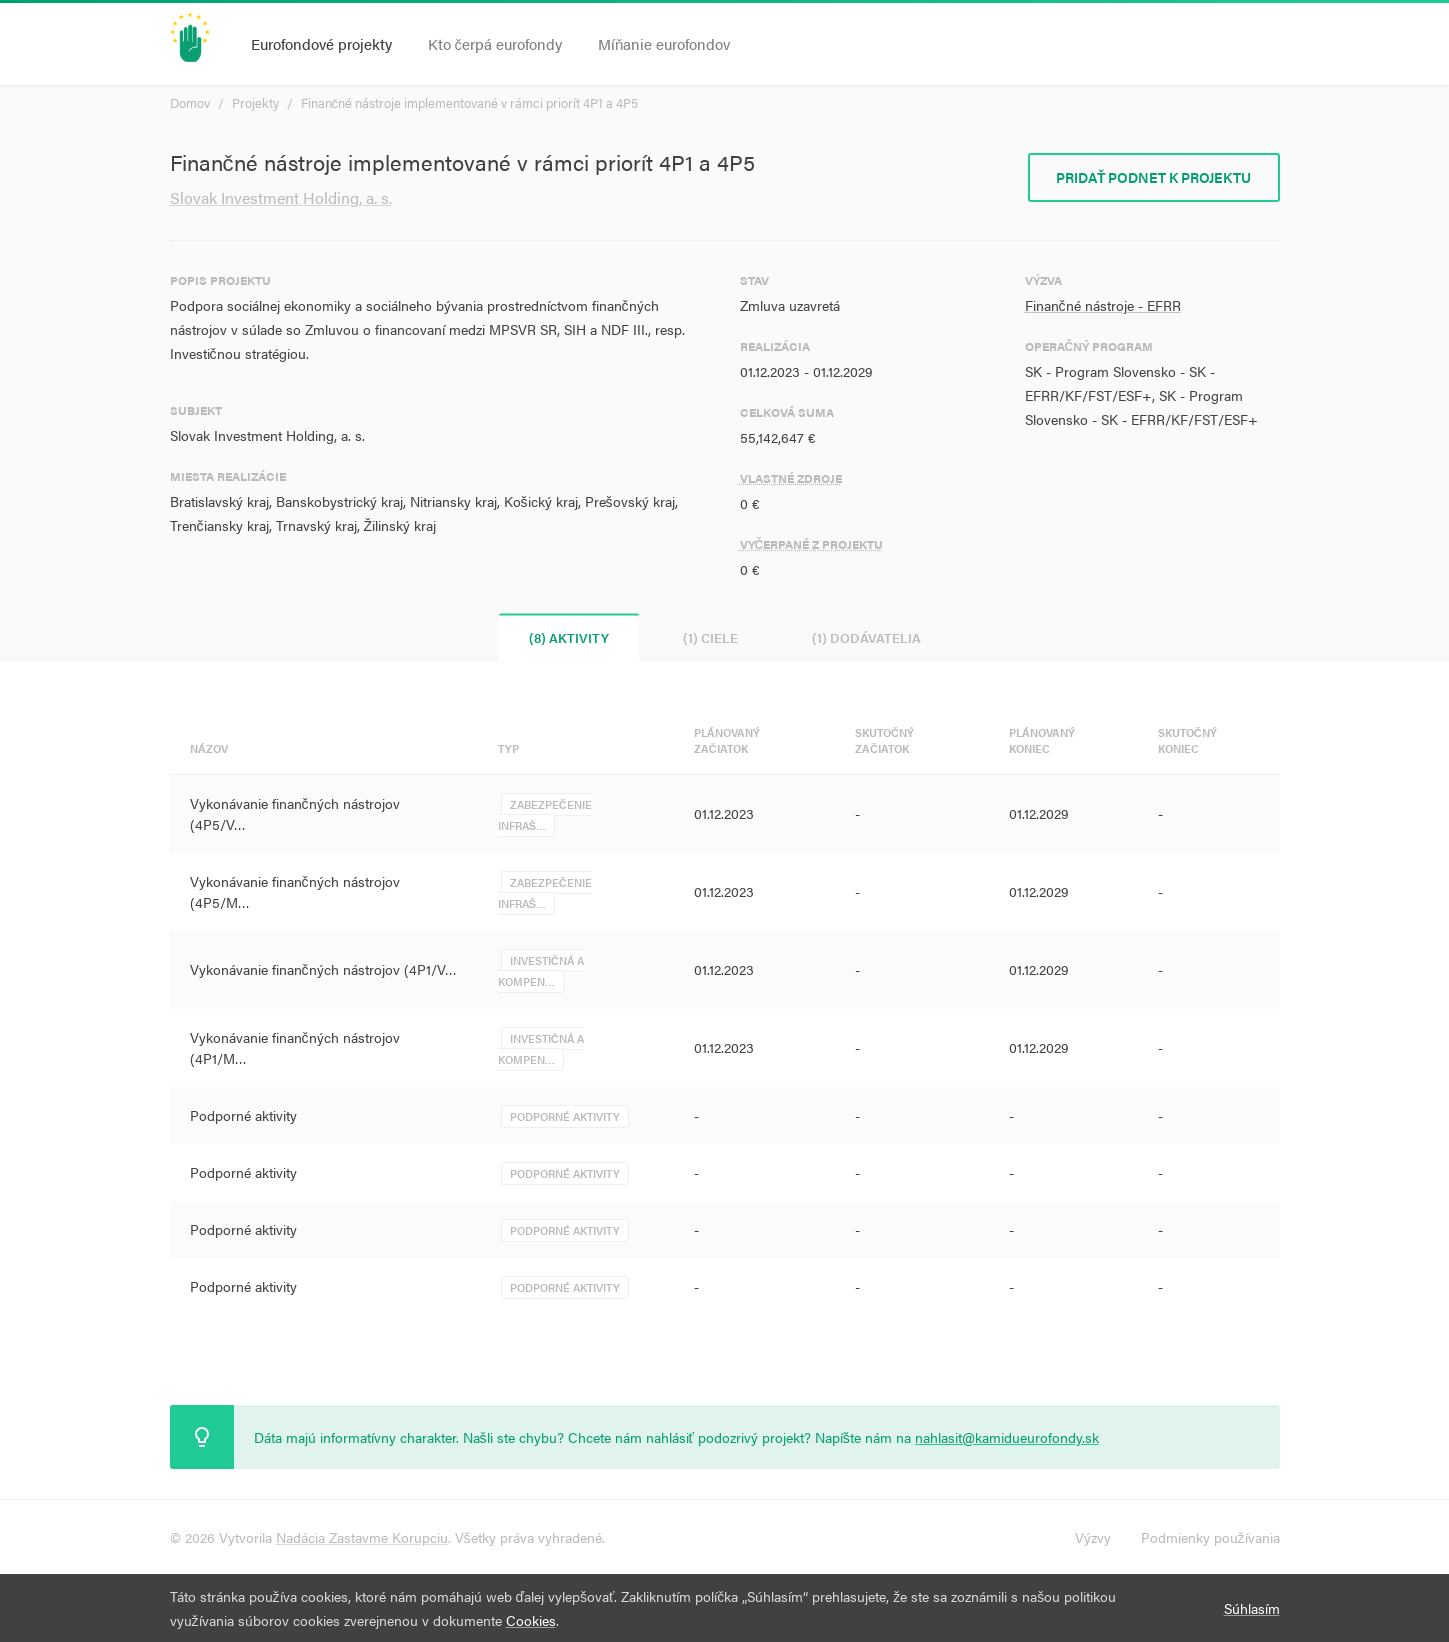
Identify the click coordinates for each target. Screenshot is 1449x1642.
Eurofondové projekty (321, 43)
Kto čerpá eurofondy (495, 43)
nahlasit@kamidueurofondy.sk (1007, 1437)
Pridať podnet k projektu (1154, 177)
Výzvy (1093, 1537)
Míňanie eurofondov (664, 43)
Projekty (255, 102)
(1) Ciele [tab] (710, 637)
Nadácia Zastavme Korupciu (362, 1537)
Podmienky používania (1210, 1537)
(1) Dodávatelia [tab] (866, 637)
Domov (190, 102)
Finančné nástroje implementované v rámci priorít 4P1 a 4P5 (470, 102)
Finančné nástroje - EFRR (1103, 305)
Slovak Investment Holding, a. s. (281, 197)
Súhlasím (1252, 1608)
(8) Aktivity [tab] (569, 637)
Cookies (531, 1620)
